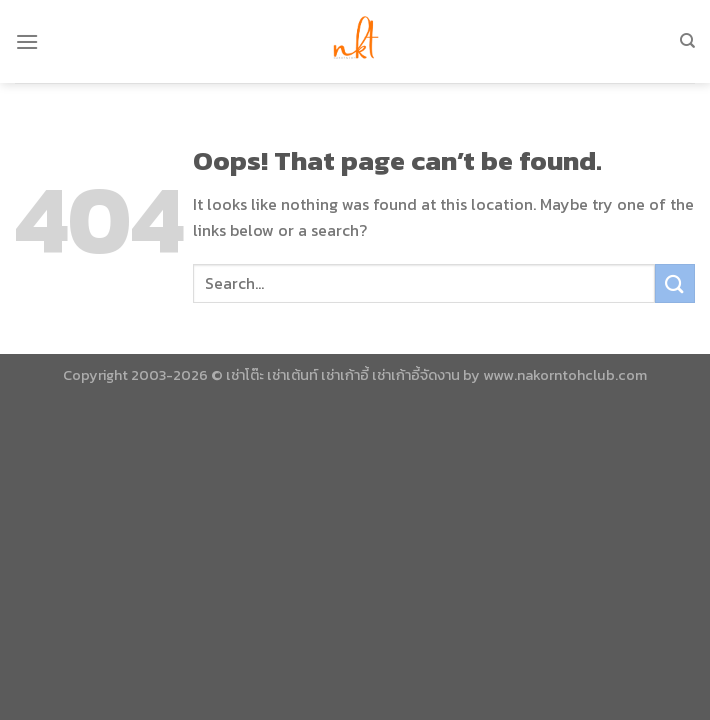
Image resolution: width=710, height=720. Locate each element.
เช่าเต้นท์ (292, 375)
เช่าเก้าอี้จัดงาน (416, 375)
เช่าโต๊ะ (245, 375)
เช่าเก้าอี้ (345, 375)
